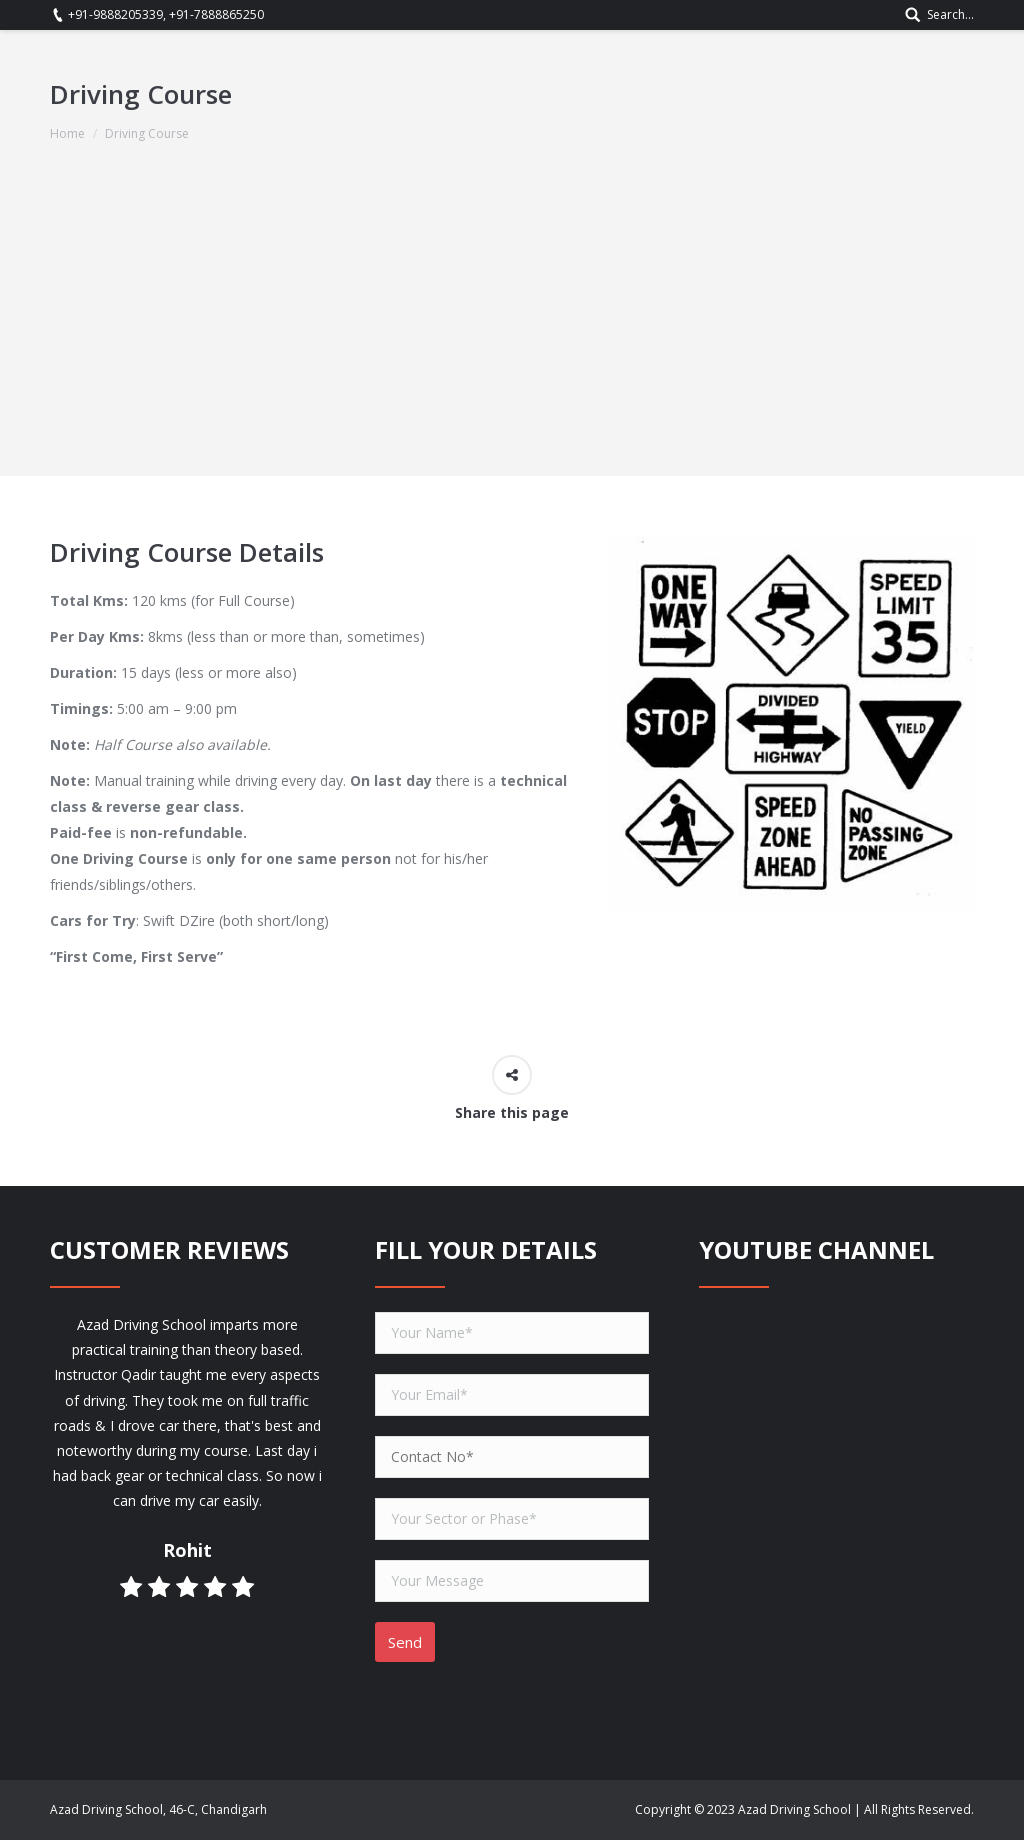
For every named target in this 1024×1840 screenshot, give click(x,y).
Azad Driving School (794, 1809)
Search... (950, 14)
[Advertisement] (512, 336)
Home (67, 133)
